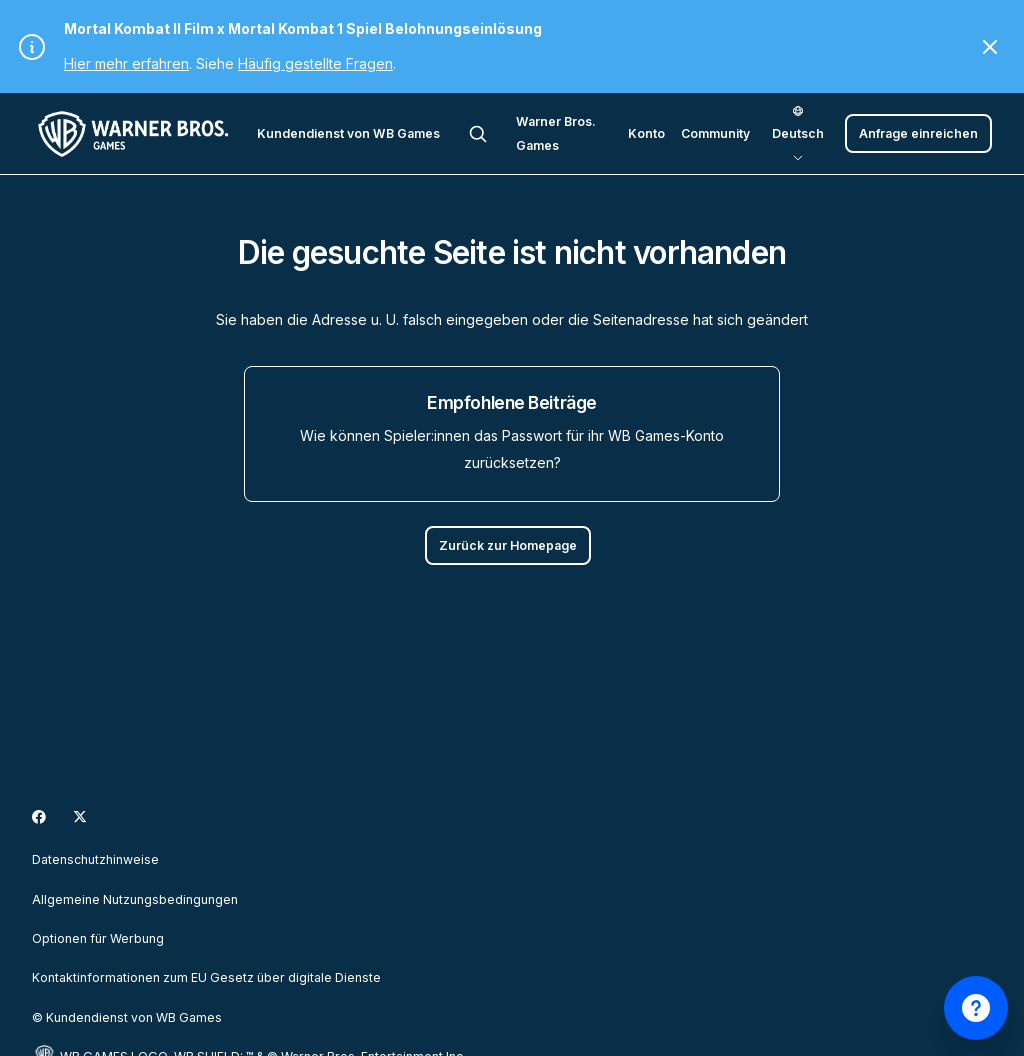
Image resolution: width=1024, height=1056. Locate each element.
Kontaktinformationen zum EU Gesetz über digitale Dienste (206, 977)
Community (715, 133)
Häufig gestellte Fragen (315, 63)
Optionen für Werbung (98, 938)
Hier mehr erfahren (126, 63)
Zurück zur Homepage (508, 545)
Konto (646, 133)
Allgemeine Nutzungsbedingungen (135, 899)
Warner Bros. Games (556, 133)
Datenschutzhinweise (95, 859)
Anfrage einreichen (918, 133)
